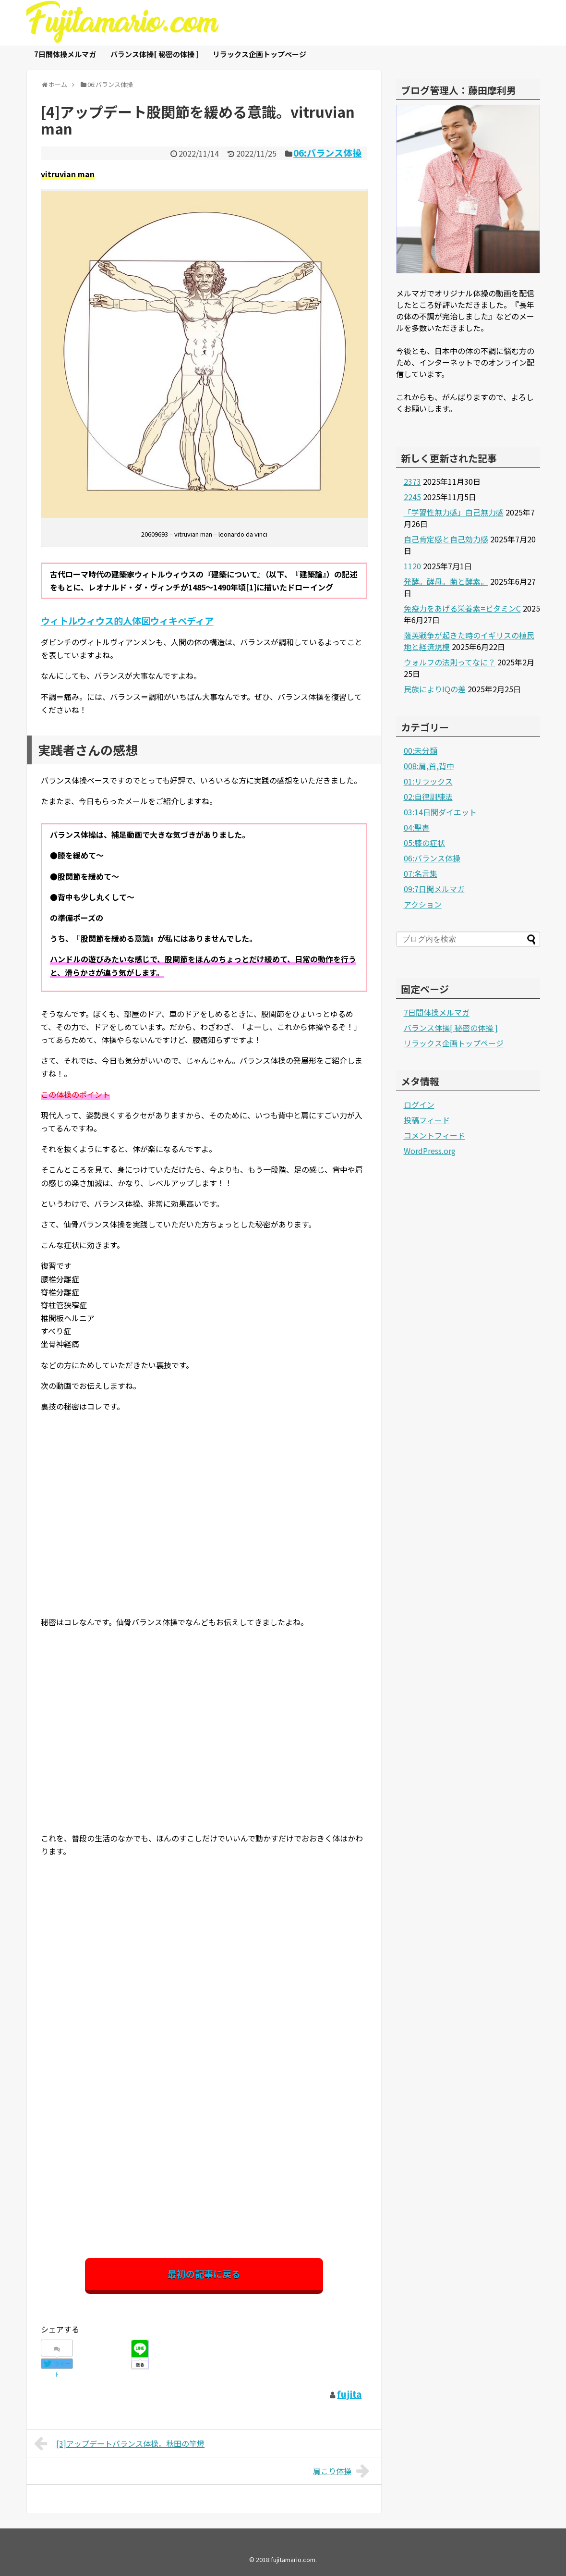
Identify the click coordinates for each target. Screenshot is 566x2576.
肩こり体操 (343, 2470)
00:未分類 (420, 750)
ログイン (419, 1104)
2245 (412, 497)
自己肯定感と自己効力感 (446, 539)
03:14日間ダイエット (440, 812)
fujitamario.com (293, 2559)
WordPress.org (430, 1150)
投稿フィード (427, 1120)
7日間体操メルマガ (65, 54)
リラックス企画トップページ (259, 54)
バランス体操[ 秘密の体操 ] (154, 54)
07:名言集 (420, 873)
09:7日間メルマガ (434, 889)
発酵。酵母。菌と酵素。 (446, 581)
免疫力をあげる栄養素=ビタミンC (462, 608)
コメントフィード (434, 1135)
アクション (423, 904)
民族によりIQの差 (435, 689)
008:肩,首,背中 (429, 766)
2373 (412, 481)
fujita (349, 2394)
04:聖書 (417, 827)
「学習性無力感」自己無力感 (454, 512)
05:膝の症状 (424, 842)
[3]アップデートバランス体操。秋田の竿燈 (119, 2443)
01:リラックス (428, 781)
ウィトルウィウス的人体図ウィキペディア (127, 620)
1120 (412, 566)
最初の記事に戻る (204, 2274)
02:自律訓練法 (428, 796)
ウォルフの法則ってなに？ (449, 662)
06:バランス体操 (327, 152)
